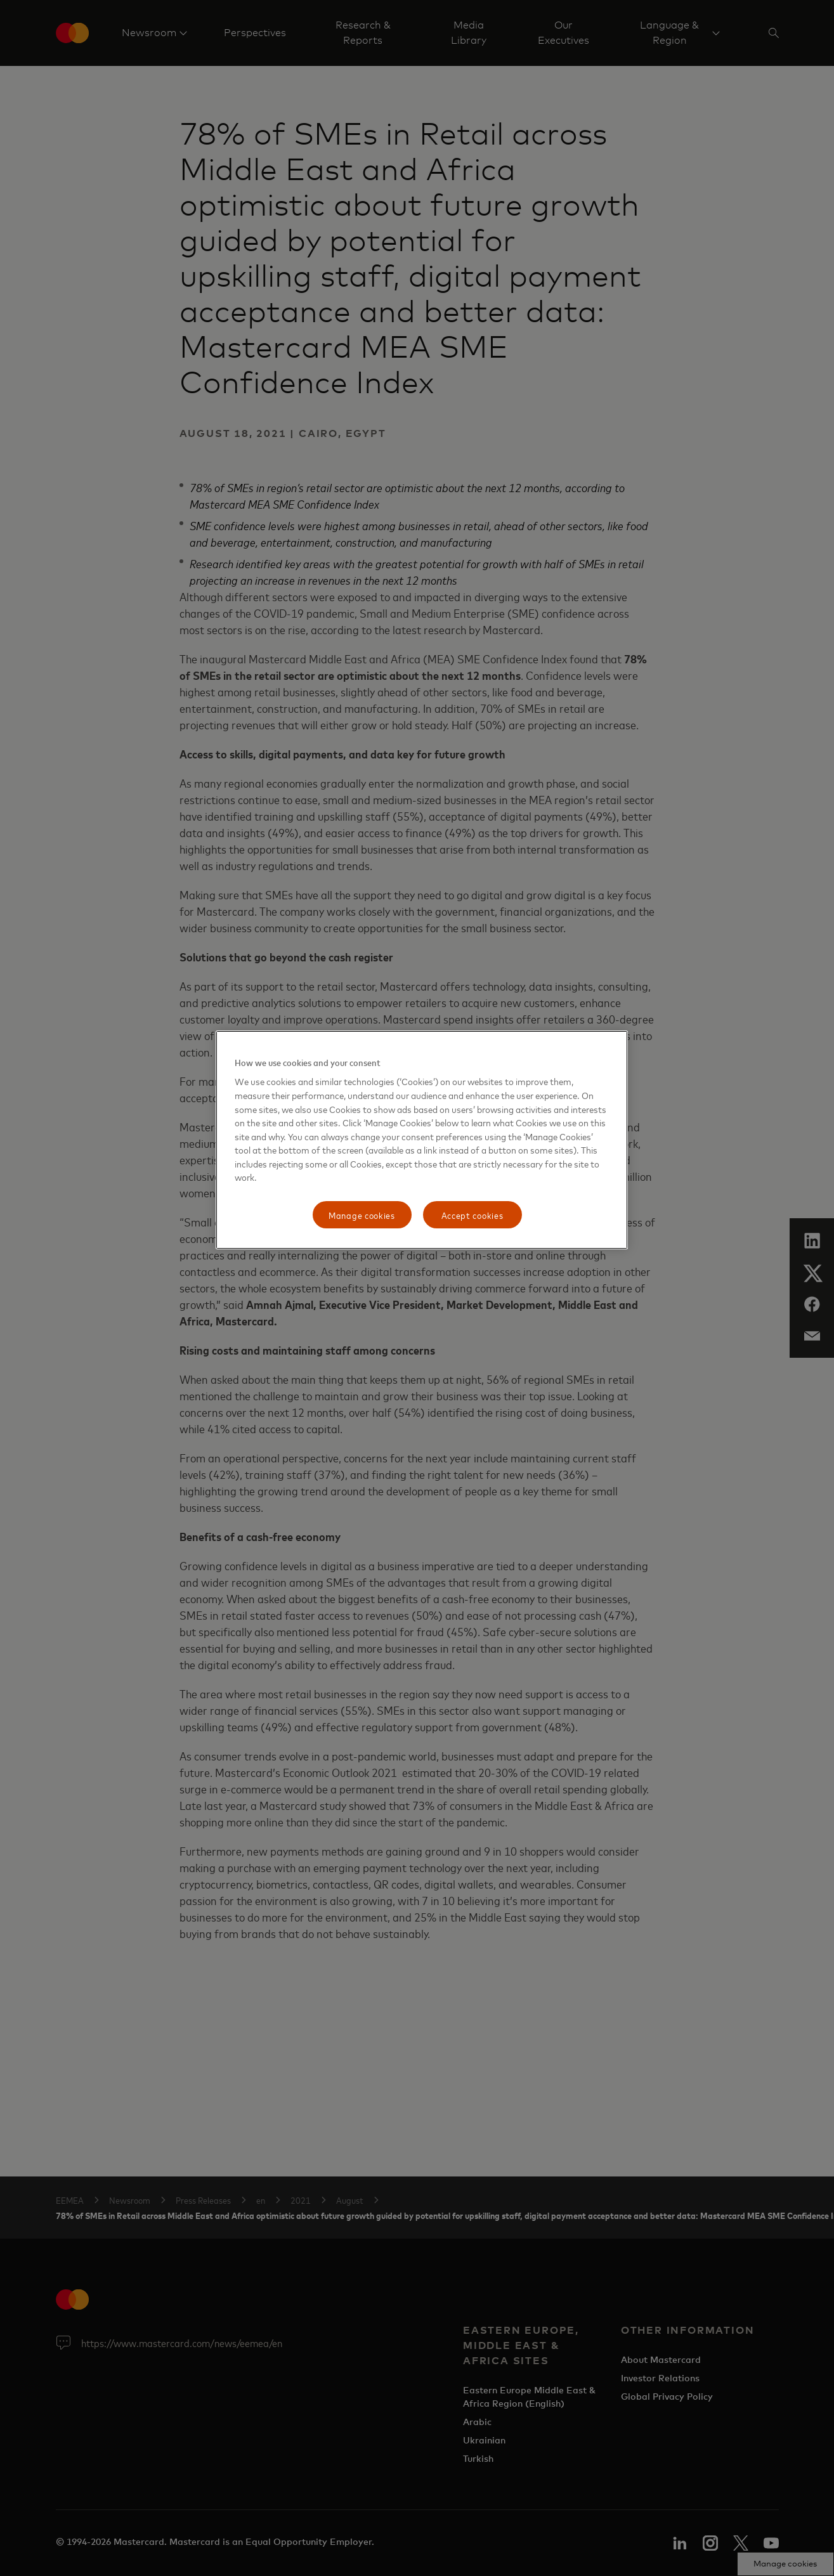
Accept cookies (472, 1215)
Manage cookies (362, 1215)
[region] (422, 1140)
